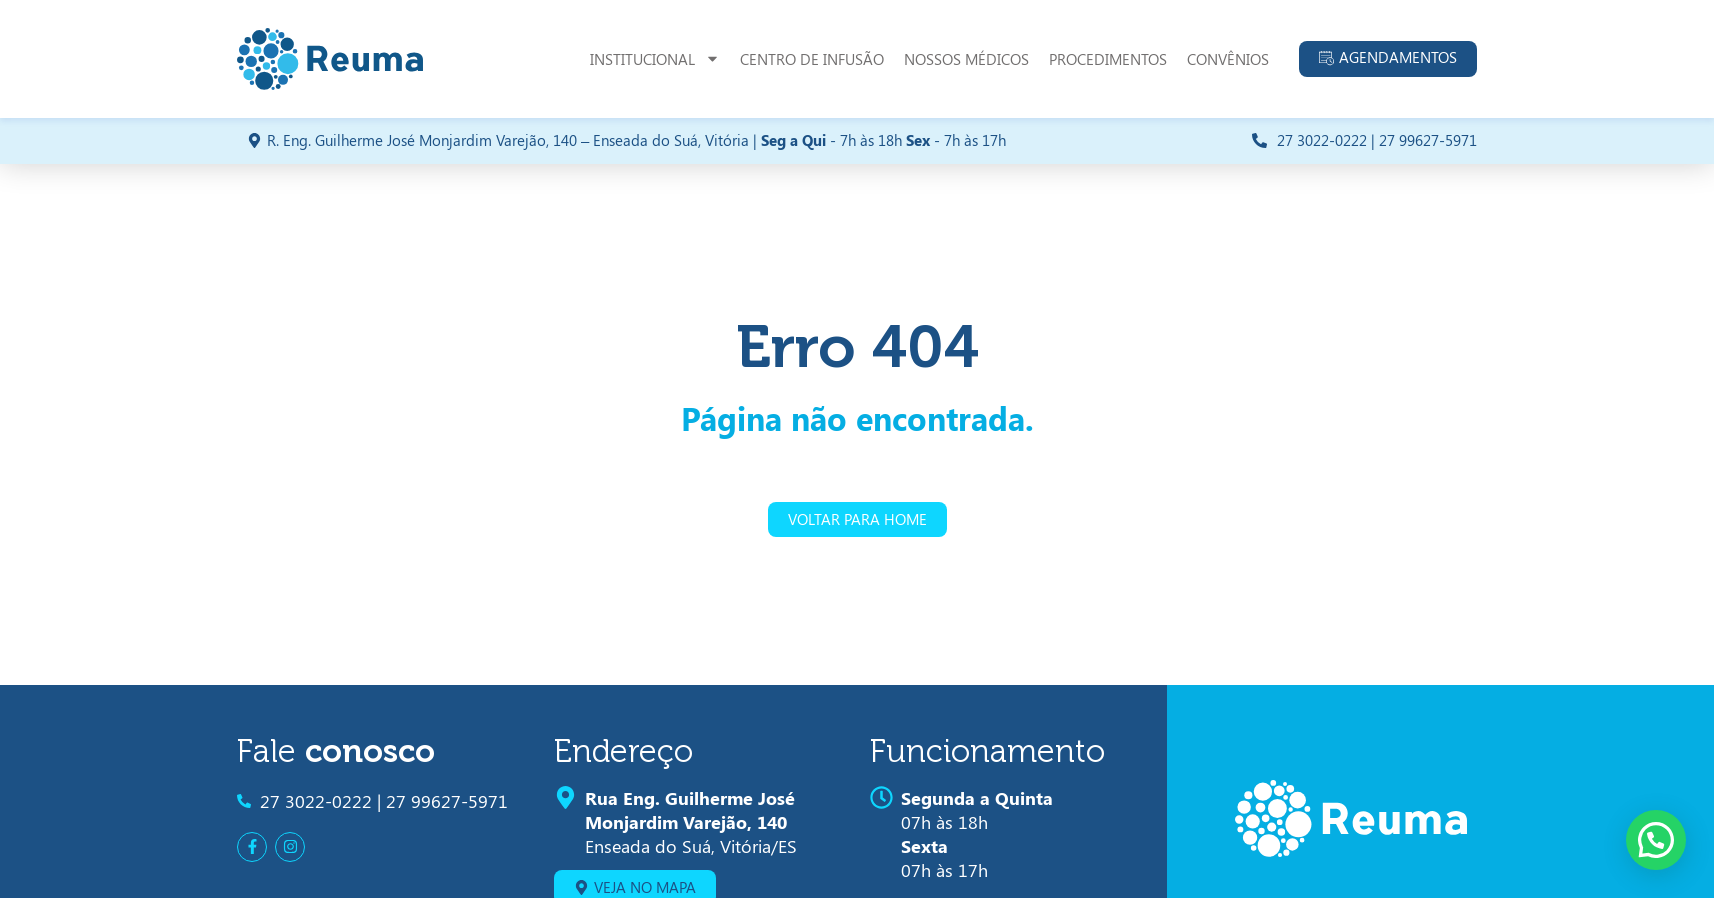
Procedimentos (1108, 59)
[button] (1656, 840)
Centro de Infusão (812, 59)
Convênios (1228, 59)
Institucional (655, 58)
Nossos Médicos (966, 59)
